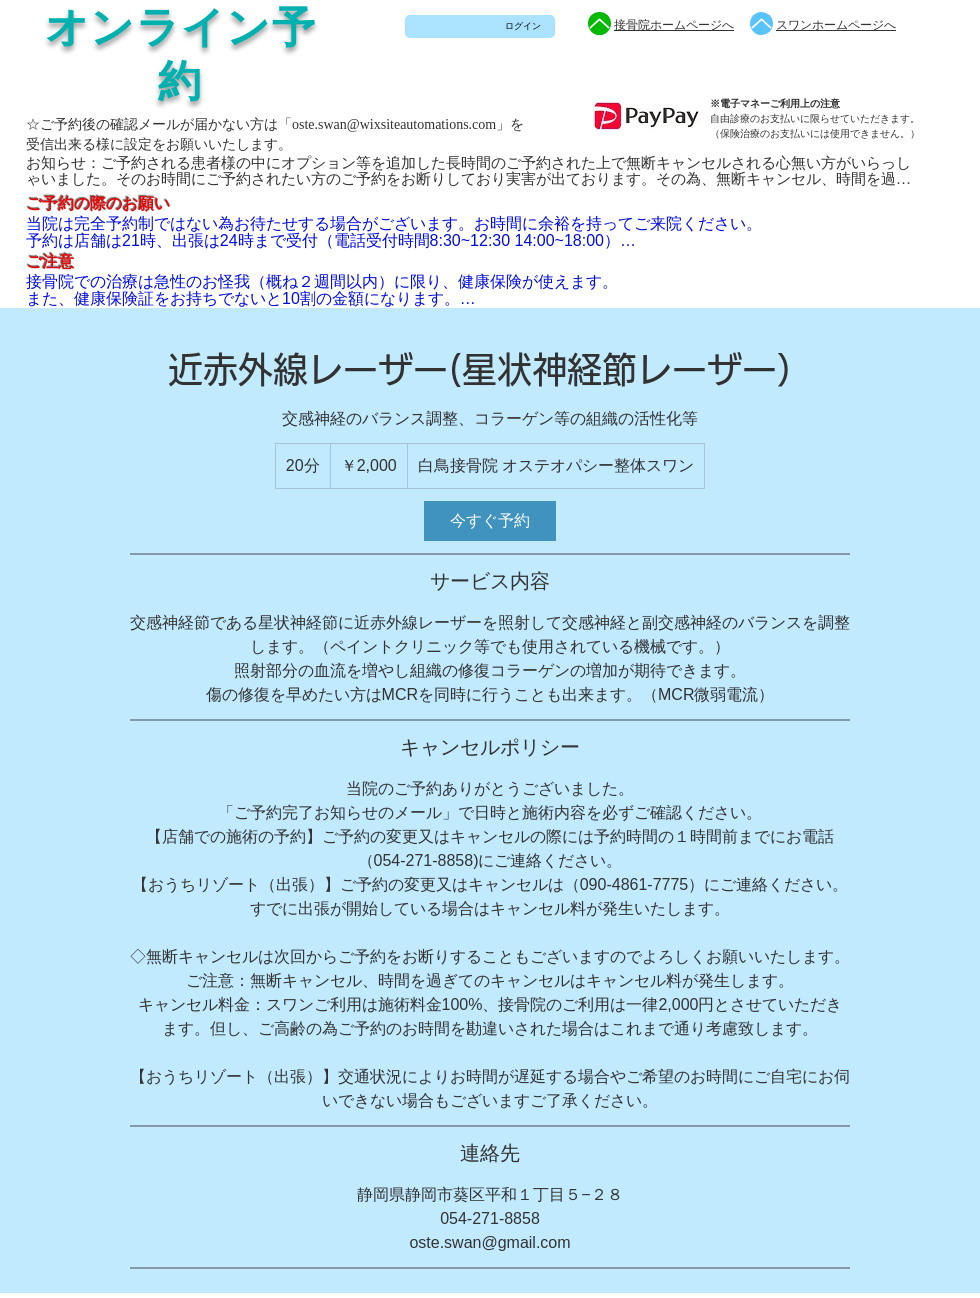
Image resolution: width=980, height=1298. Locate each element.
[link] (490, 521)
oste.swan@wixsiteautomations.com (394, 124)
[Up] (599, 23)
